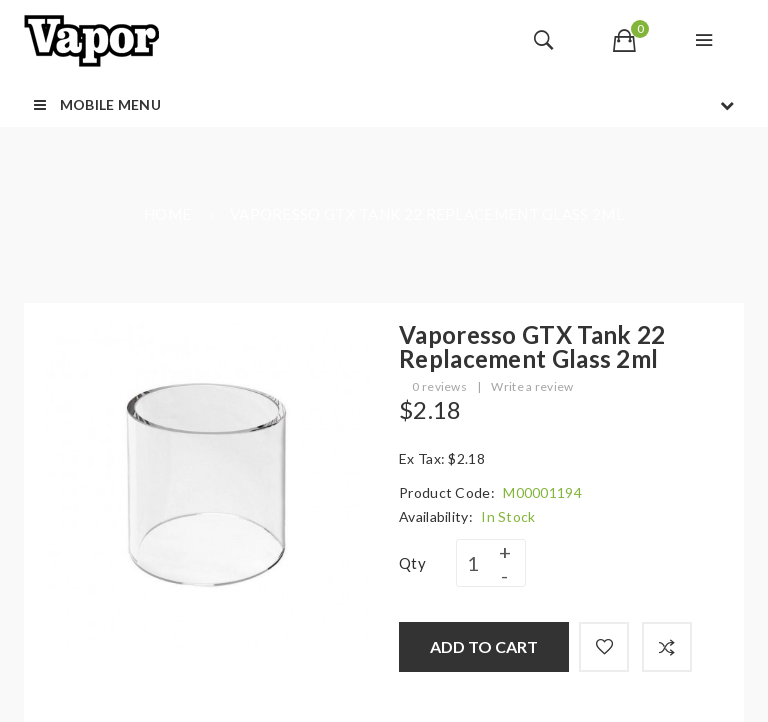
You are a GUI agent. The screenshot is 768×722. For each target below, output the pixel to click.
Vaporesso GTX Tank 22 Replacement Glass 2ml (427, 214)
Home (167, 214)
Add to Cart (484, 646)
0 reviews (439, 386)
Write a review (532, 386)
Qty (412, 563)
